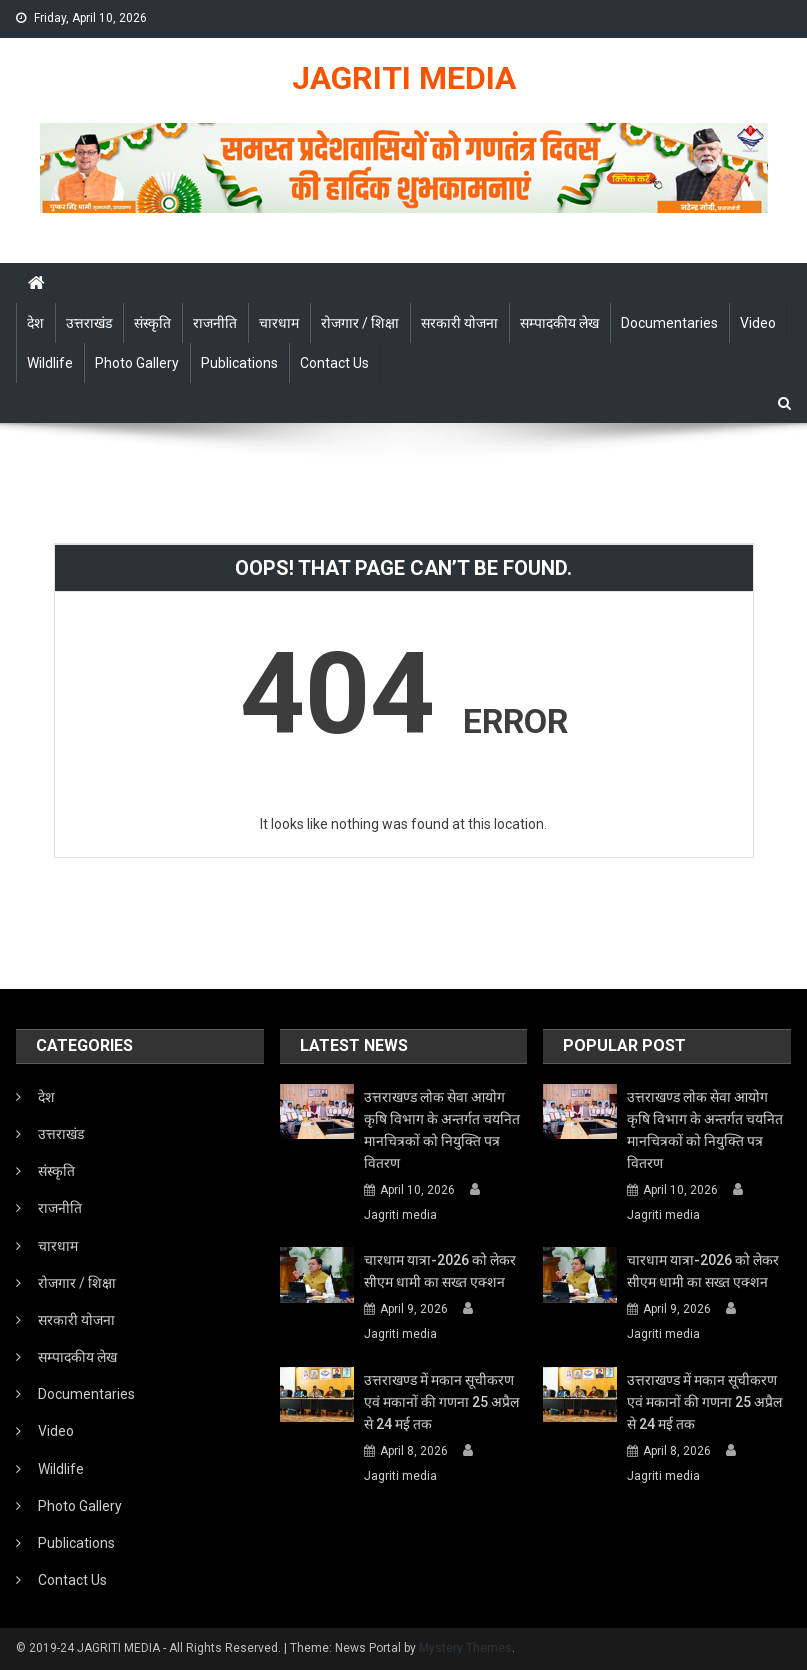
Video (758, 323)
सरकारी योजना (459, 323)
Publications (239, 363)
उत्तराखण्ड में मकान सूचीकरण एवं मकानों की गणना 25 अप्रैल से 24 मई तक (441, 1402)
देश (35, 323)
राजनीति (215, 323)
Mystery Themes (465, 1648)
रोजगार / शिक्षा (360, 323)
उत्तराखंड (89, 323)
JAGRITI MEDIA (404, 78)
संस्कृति (152, 323)
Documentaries (669, 323)
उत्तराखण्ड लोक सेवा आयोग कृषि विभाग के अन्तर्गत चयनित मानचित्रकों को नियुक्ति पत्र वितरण (442, 1130)
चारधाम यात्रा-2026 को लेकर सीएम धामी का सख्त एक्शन (440, 1271)
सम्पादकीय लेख (559, 323)
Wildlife (50, 363)
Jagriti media (400, 1215)
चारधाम (279, 323)
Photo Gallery (137, 363)
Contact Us (334, 363)
